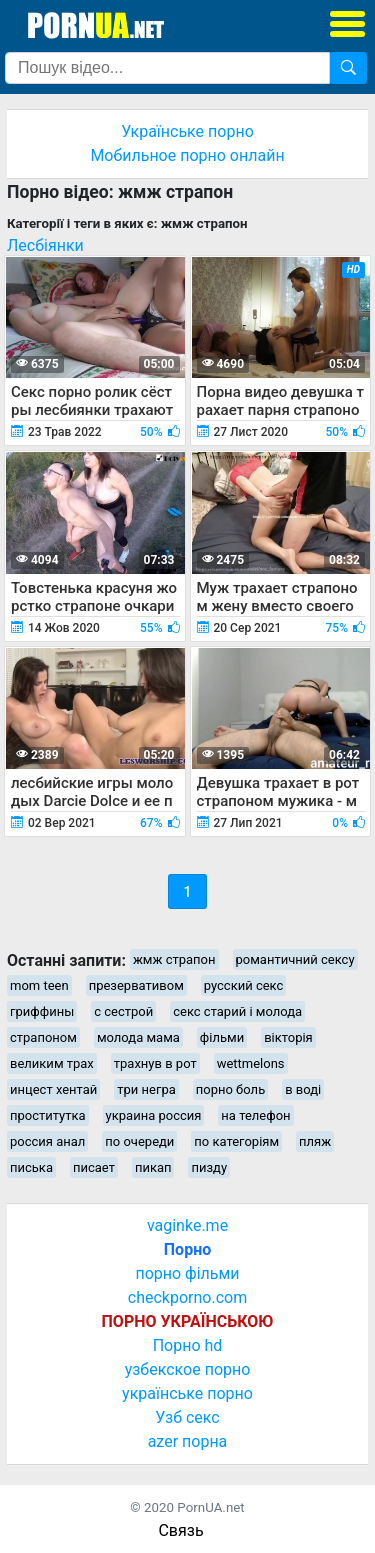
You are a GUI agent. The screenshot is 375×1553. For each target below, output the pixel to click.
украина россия (154, 1115)
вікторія (288, 1037)
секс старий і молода (237, 1011)
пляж (315, 1141)
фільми (222, 1037)
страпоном (43, 1037)
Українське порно (187, 131)
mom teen (39, 985)
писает (94, 1167)
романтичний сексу (295, 959)
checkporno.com (187, 1297)
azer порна (188, 1441)
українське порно (187, 1393)
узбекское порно (188, 1369)
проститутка (48, 1115)
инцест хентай (53, 1089)
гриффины (42, 1011)
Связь (180, 1530)
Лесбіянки (45, 245)
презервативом (136, 985)
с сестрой (123, 1011)
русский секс (244, 985)
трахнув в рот (155, 1063)
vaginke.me (187, 1225)
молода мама (138, 1037)
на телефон (255, 1115)
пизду (209, 1167)
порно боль (230, 1089)
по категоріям (236, 1141)
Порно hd (188, 1345)
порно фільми (187, 1273)
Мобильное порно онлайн (187, 155)
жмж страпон (174, 959)
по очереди (139, 1141)
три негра (146, 1089)
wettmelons (251, 1063)
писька (31, 1167)
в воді (303, 1089)
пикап (153, 1167)
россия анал (47, 1141)
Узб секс (187, 1417)
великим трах (52, 1063)
